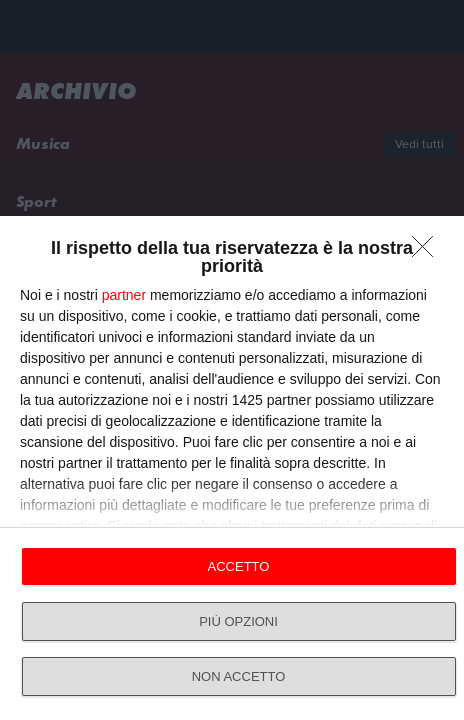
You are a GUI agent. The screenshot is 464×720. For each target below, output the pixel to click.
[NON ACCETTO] (428, 252)
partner (124, 295)
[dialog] (232, 468)
